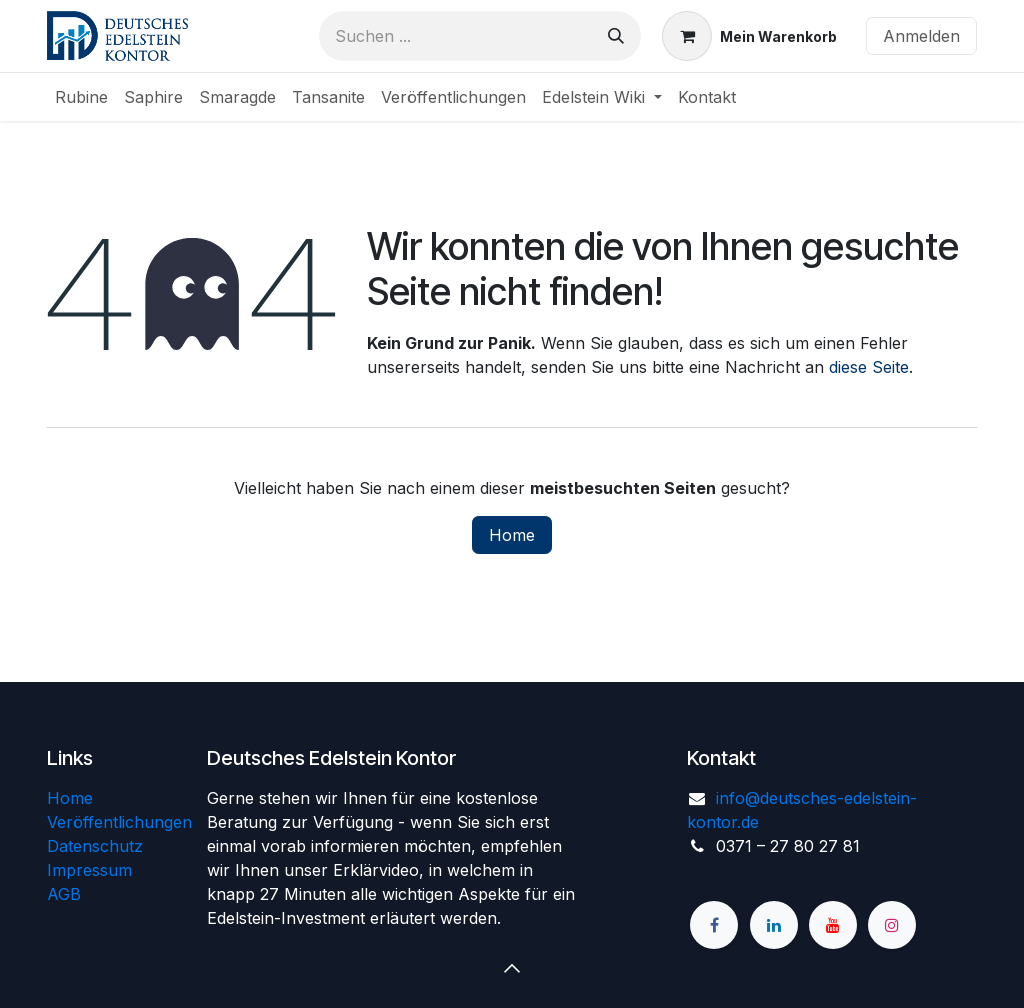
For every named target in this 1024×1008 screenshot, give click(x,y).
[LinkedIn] (774, 925)
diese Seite (869, 367)
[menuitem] (81, 97)
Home (512, 535)
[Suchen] (616, 36)
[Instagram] (892, 925)
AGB (64, 894)
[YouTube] (833, 925)
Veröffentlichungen (119, 822)
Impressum (89, 870)
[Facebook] (714, 925)
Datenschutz (95, 846)
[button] (512, 968)
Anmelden (921, 36)
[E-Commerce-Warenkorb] (749, 36)
